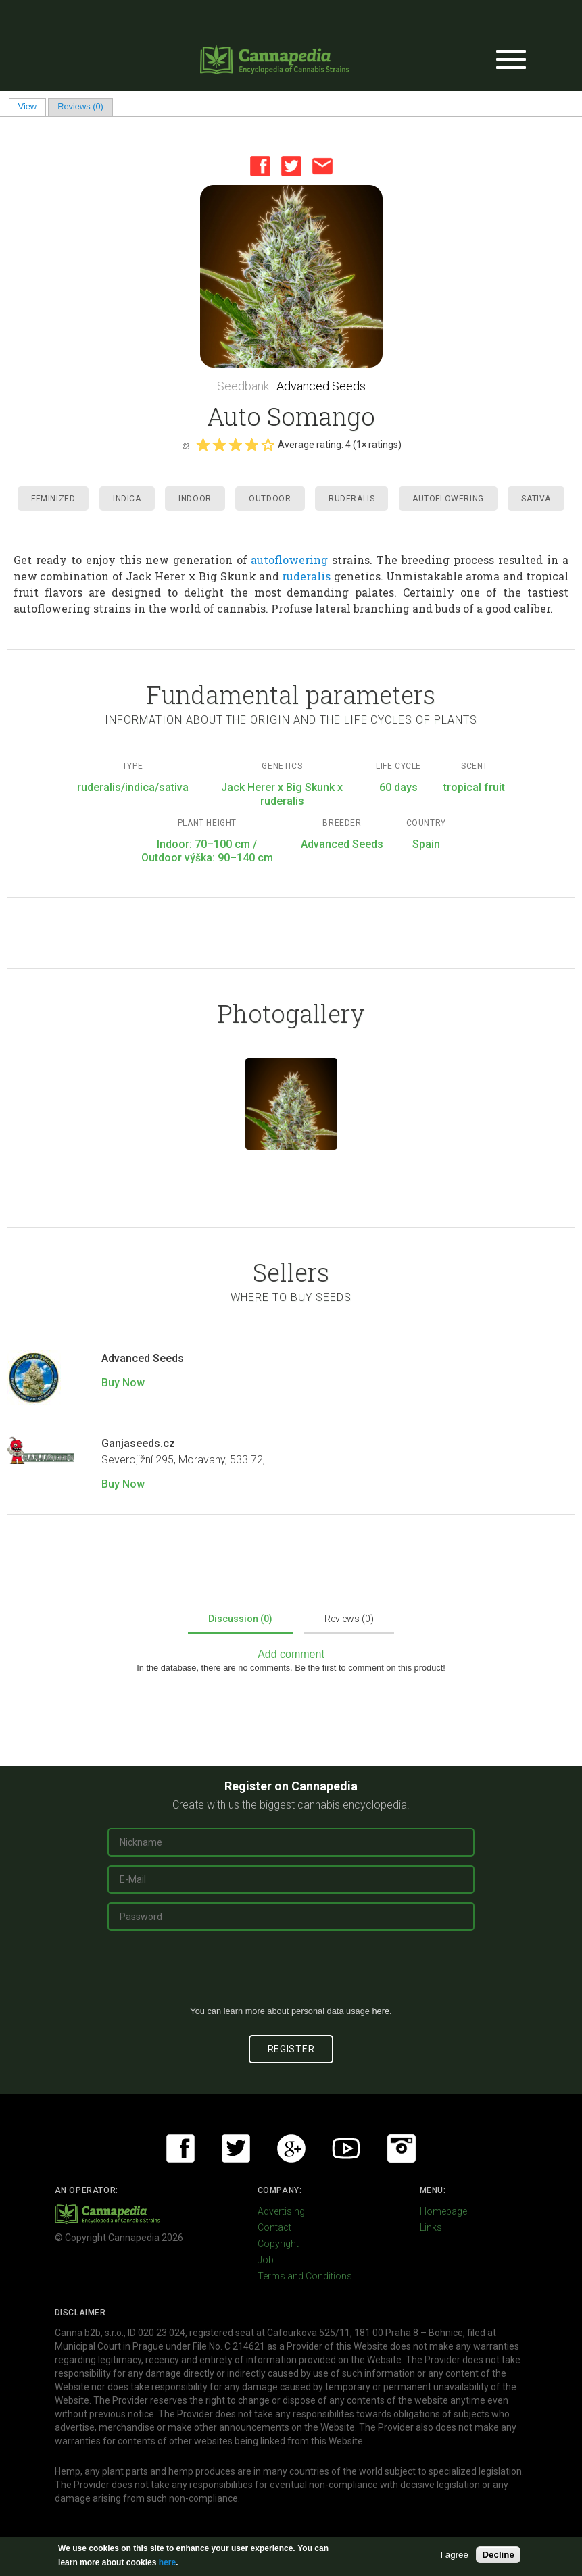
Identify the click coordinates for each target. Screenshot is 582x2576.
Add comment (291, 1654)
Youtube (346, 2148)
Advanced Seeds (321, 386)
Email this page (322, 166)
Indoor (195, 498)
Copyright (278, 2243)
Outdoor (270, 498)
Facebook (260, 166)
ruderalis (306, 576)
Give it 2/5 (219, 444)
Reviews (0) (80, 106)
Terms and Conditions (305, 2276)
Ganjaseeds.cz (138, 1443)
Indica (127, 498)
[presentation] (291, 1973)
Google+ (291, 2148)
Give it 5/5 (267, 444)
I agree (454, 2555)
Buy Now (123, 1382)
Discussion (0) (240, 1618)
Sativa (536, 498)
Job (266, 2259)
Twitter (291, 166)
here (380, 2011)
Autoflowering (448, 498)
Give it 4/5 (251, 444)
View (32, 106)
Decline (498, 2555)
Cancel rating (185, 445)
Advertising (281, 2211)
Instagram (401, 2148)
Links (431, 2227)
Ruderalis (351, 498)
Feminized (53, 498)
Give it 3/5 (235, 444)
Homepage (443, 2211)
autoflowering (289, 560)
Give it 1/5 (203, 444)
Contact (274, 2227)
